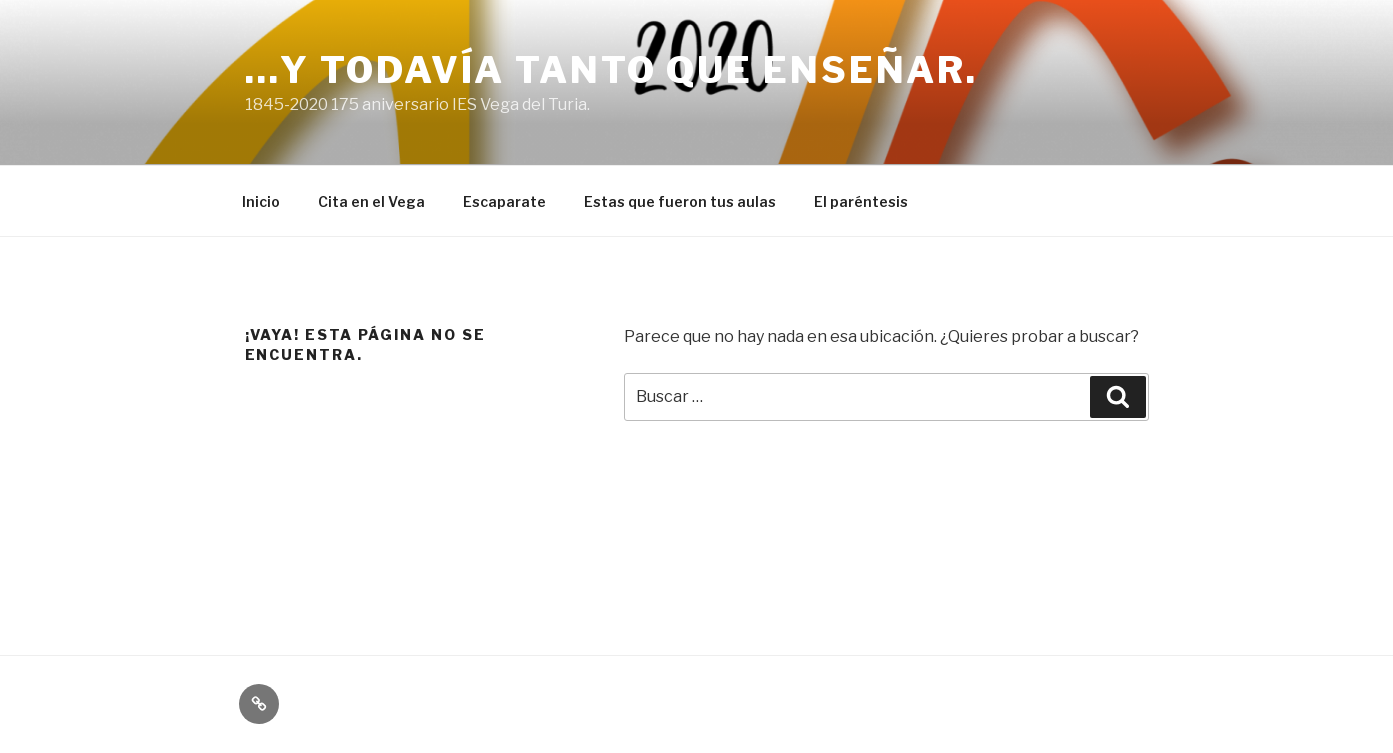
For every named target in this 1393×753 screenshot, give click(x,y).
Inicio (261, 201)
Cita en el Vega (371, 201)
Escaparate (504, 201)
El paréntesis (861, 201)
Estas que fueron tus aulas (680, 201)
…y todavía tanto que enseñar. (612, 70)
